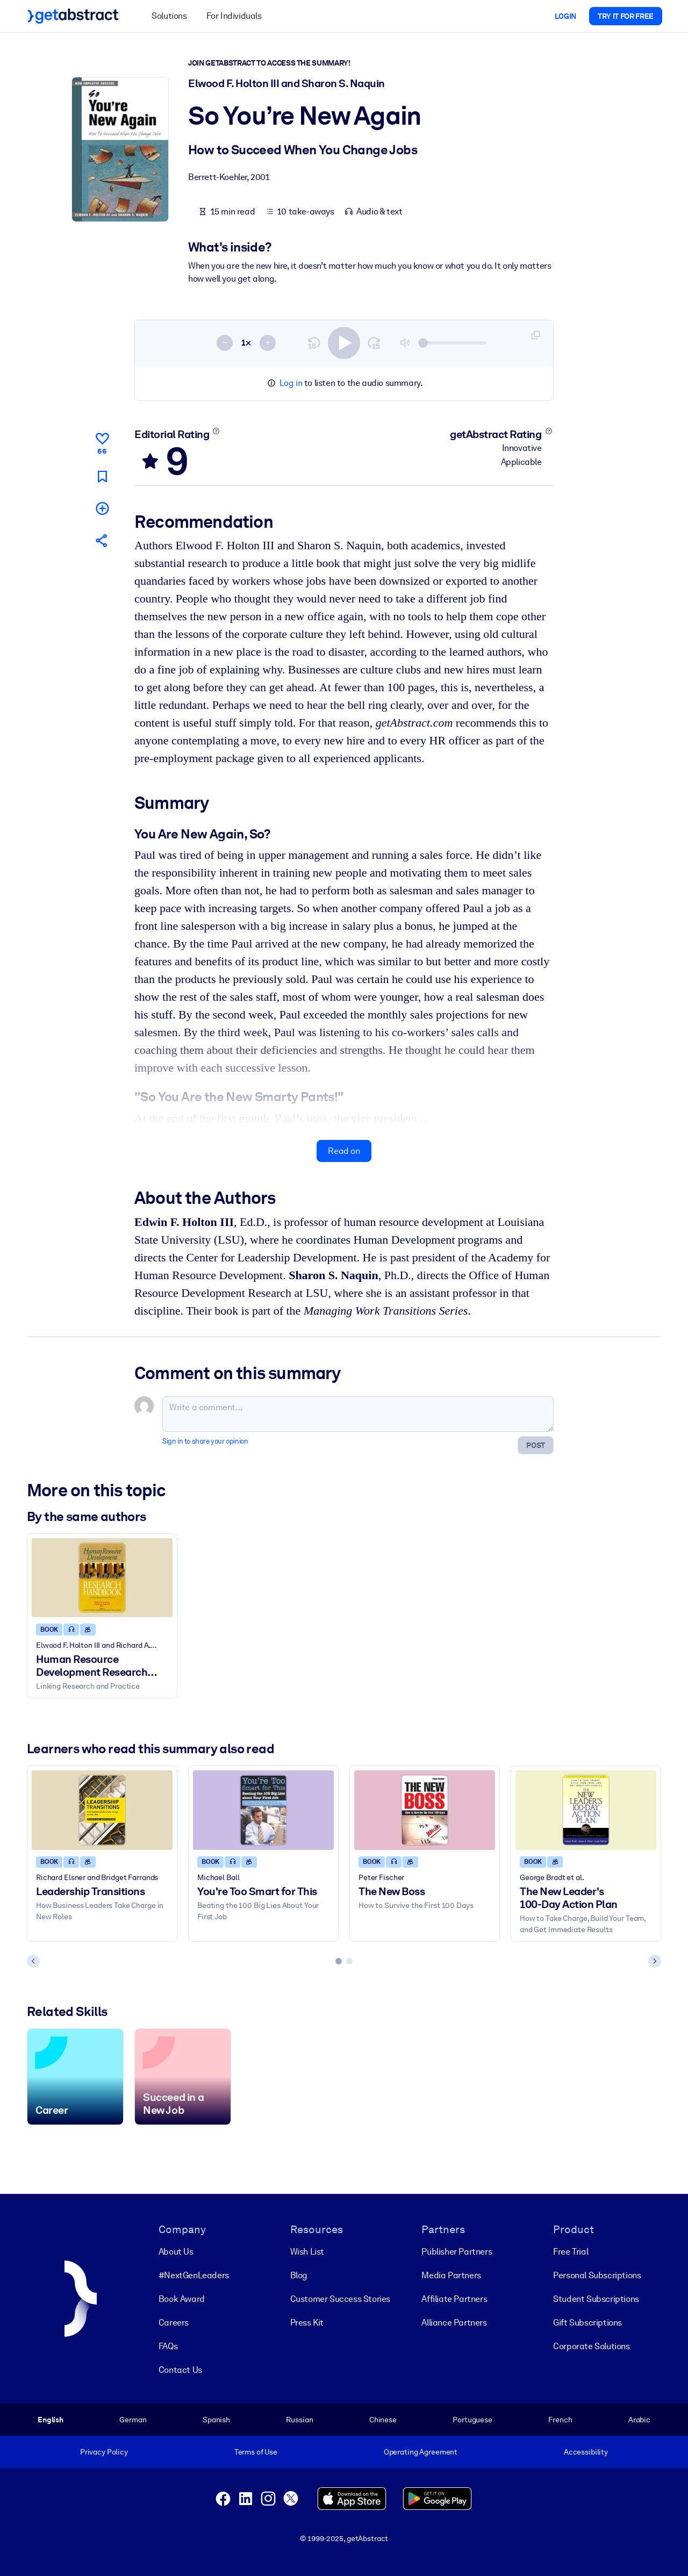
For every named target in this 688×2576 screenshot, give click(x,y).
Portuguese (472, 2419)
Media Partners (451, 2275)
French (560, 2419)
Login (565, 16)
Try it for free (626, 16)
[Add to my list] (102, 508)
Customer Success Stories (340, 2299)
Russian (299, 2419)
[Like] (102, 442)
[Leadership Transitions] (102, 1809)
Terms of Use (255, 2452)
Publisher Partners (456, 2252)
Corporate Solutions (591, 2346)
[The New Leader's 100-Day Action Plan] (585, 1809)
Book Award (182, 2299)
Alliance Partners (453, 2322)
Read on (344, 1151)
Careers (174, 2322)
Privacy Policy (104, 2452)
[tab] (338, 1961)
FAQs (168, 2346)
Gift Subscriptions (587, 2322)
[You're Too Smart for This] (263, 1809)
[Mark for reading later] (102, 476)
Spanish (216, 2419)
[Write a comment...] (358, 1414)
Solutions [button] (169, 16)
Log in (291, 383)
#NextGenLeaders (194, 2275)
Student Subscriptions (596, 2299)
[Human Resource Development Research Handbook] (102, 1577)
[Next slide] (654, 1961)
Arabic (639, 2419)
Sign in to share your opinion (205, 1441)
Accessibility (586, 2452)
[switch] (344, 343)
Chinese (383, 2419)
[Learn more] (216, 431)
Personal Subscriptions (597, 2275)
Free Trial (570, 2252)
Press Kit (307, 2322)
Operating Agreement (420, 2452)
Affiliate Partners (454, 2299)
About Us (176, 2252)
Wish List (307, 2252)
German (132, 2419)
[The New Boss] (424, 1809)
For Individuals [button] (234, 16)
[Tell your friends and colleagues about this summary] (102, 540)
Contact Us (180, 2370)
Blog (298, 2275)
